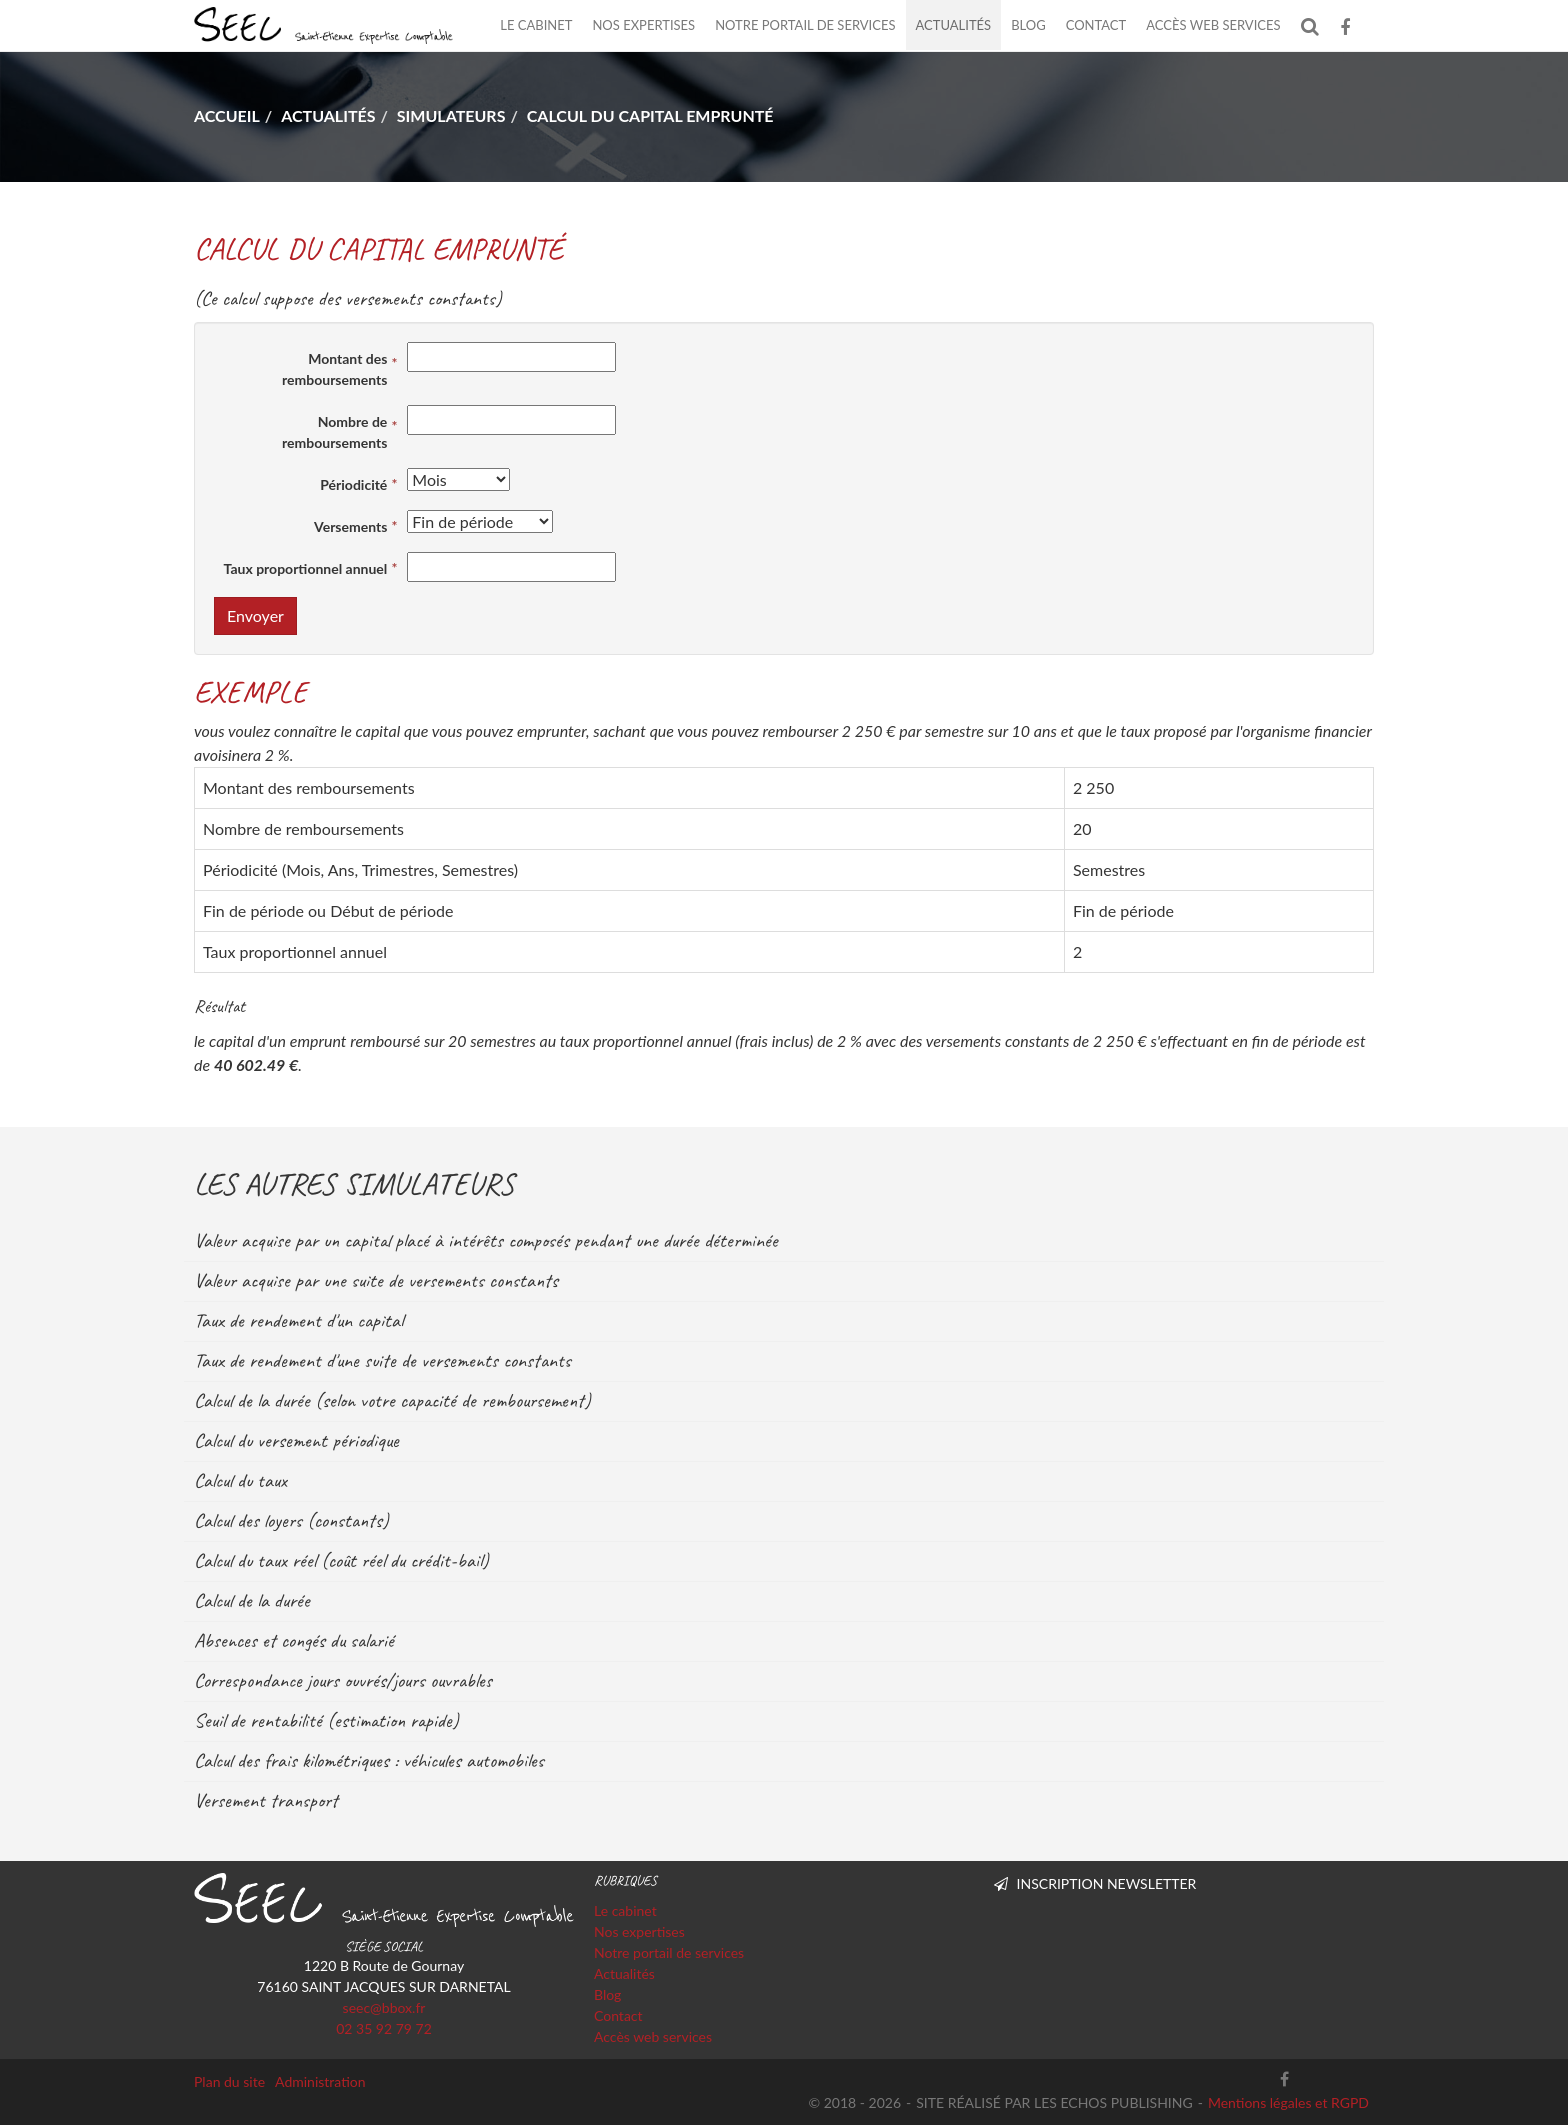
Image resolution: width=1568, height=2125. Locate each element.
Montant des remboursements (334, 369)
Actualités (954, 25)
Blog (1028, 25)
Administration (320, 2081)
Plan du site (229, 2081)
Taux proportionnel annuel (306, 568)
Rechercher (1315, 25)
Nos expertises (643, 25)
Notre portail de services (805, 25)
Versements (350, 526)
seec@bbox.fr (384, 2007)
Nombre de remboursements (334, 432)
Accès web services (1213, 25)
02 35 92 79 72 (384, 2028)
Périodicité (353, 484)
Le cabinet (536, 25)
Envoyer (255, 615)
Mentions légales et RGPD (1288, 2102)
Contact (1096, 25)
